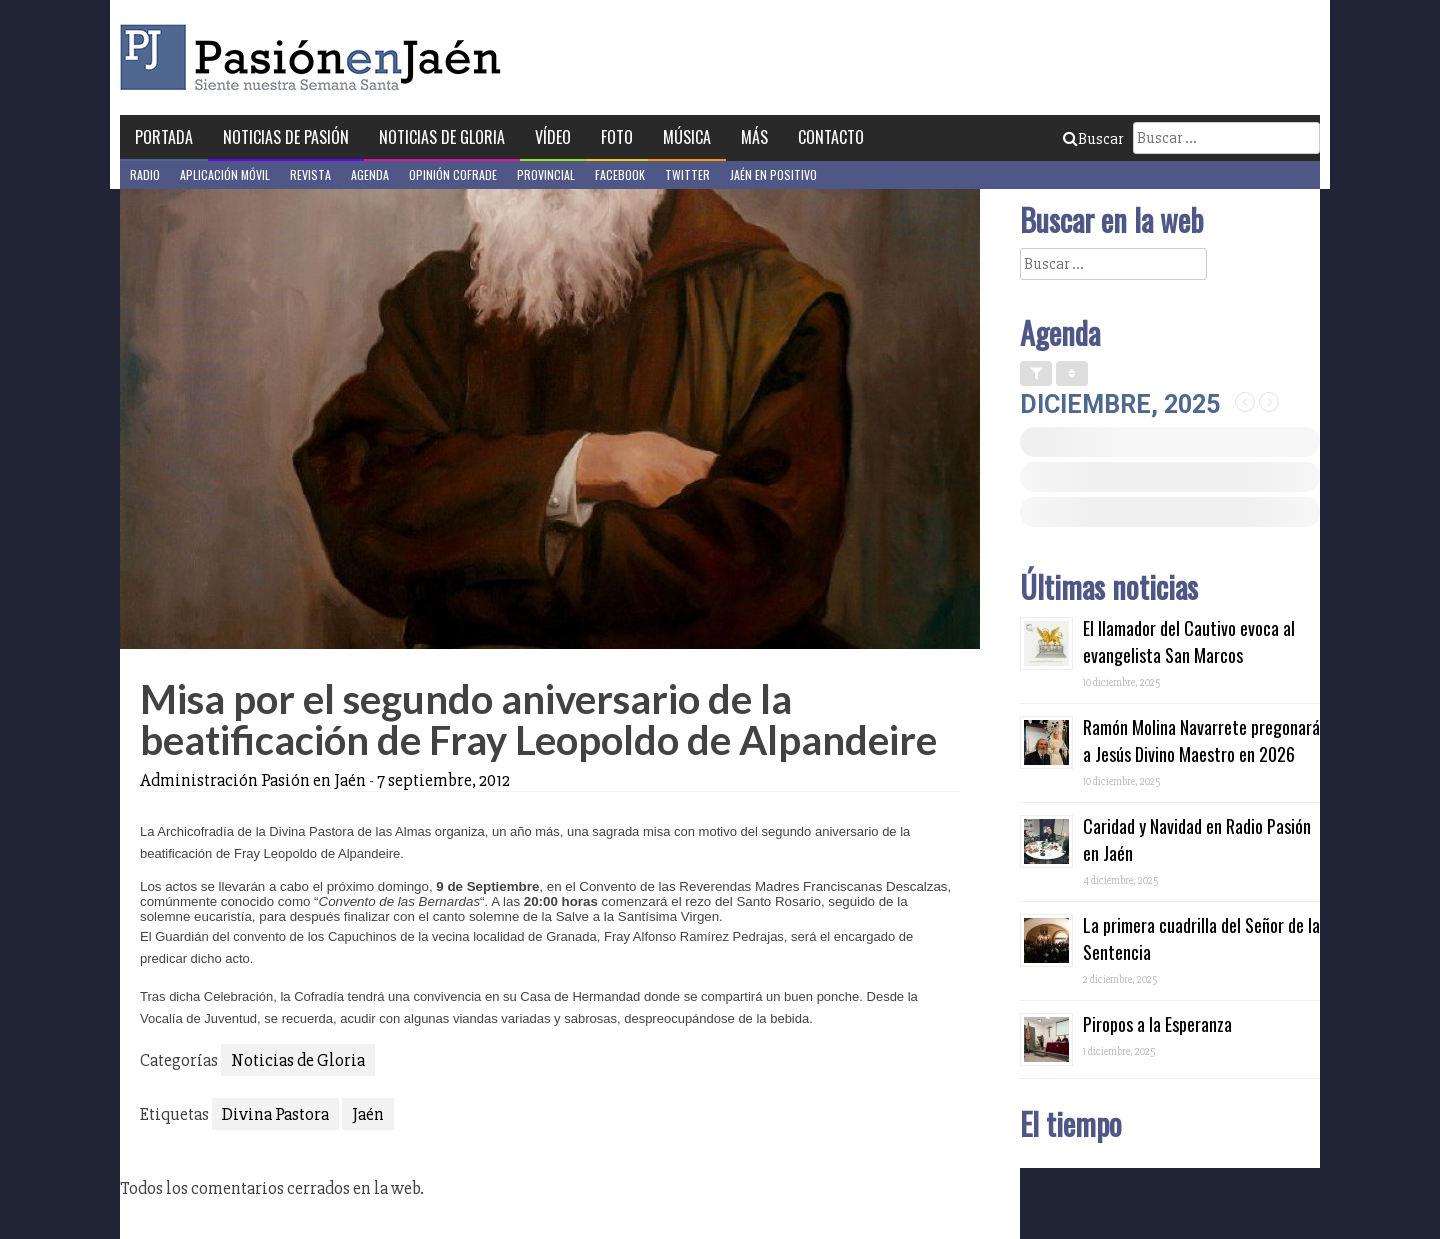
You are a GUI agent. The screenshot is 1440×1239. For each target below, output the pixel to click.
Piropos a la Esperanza (1157, 1024)
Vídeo (553, 137)
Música (687, 137)
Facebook (620, 174)
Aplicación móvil (225, 174)
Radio (145, 174)
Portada (164, 137)
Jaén (368, 1114)
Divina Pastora (275, 1114)
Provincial (546, 174)
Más (754, 137)
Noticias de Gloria (442, 137)
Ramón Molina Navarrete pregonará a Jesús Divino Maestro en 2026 (1201, 740)
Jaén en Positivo (773, 174)
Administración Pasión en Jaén (253, 780)
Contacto (831, 137)
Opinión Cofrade (453, 174)
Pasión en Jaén (316, 57)
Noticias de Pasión (286, 137)
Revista (310, 174)
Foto (617, 137)
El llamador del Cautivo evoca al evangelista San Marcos (1189, 641)
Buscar (1093, 139)
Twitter (687, 174)
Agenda (370, 174)
